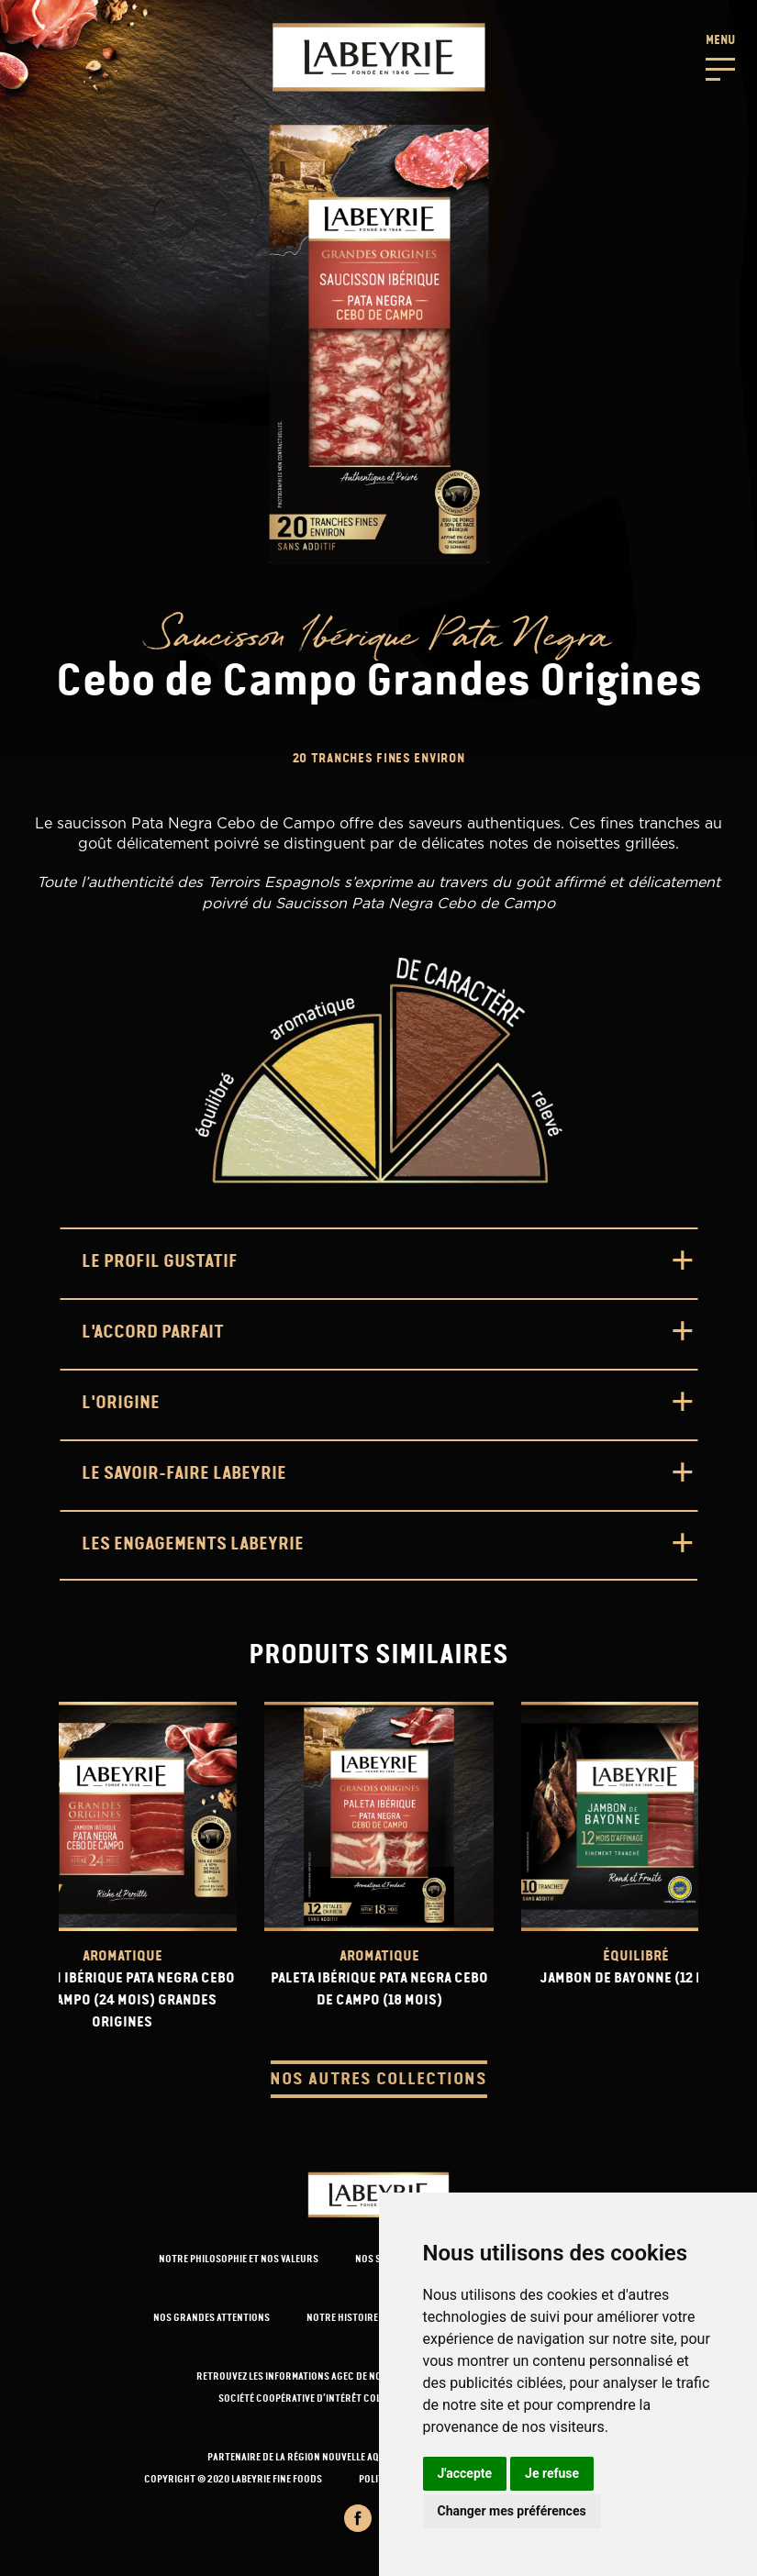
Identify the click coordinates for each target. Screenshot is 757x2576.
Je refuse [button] (552, 2473)
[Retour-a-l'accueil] (379, 57)
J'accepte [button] (465, 2473)
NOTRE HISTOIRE (342, 2319)
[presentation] (27, 1867)
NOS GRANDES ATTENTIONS (211, 2319)
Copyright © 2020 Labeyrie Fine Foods (233, 2480)
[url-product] (122, 1868)
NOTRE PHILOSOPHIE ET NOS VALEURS (238, 2260)
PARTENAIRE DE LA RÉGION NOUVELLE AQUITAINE (309, 2458)
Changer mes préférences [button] (512, 2511)
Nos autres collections (378, 2080)
